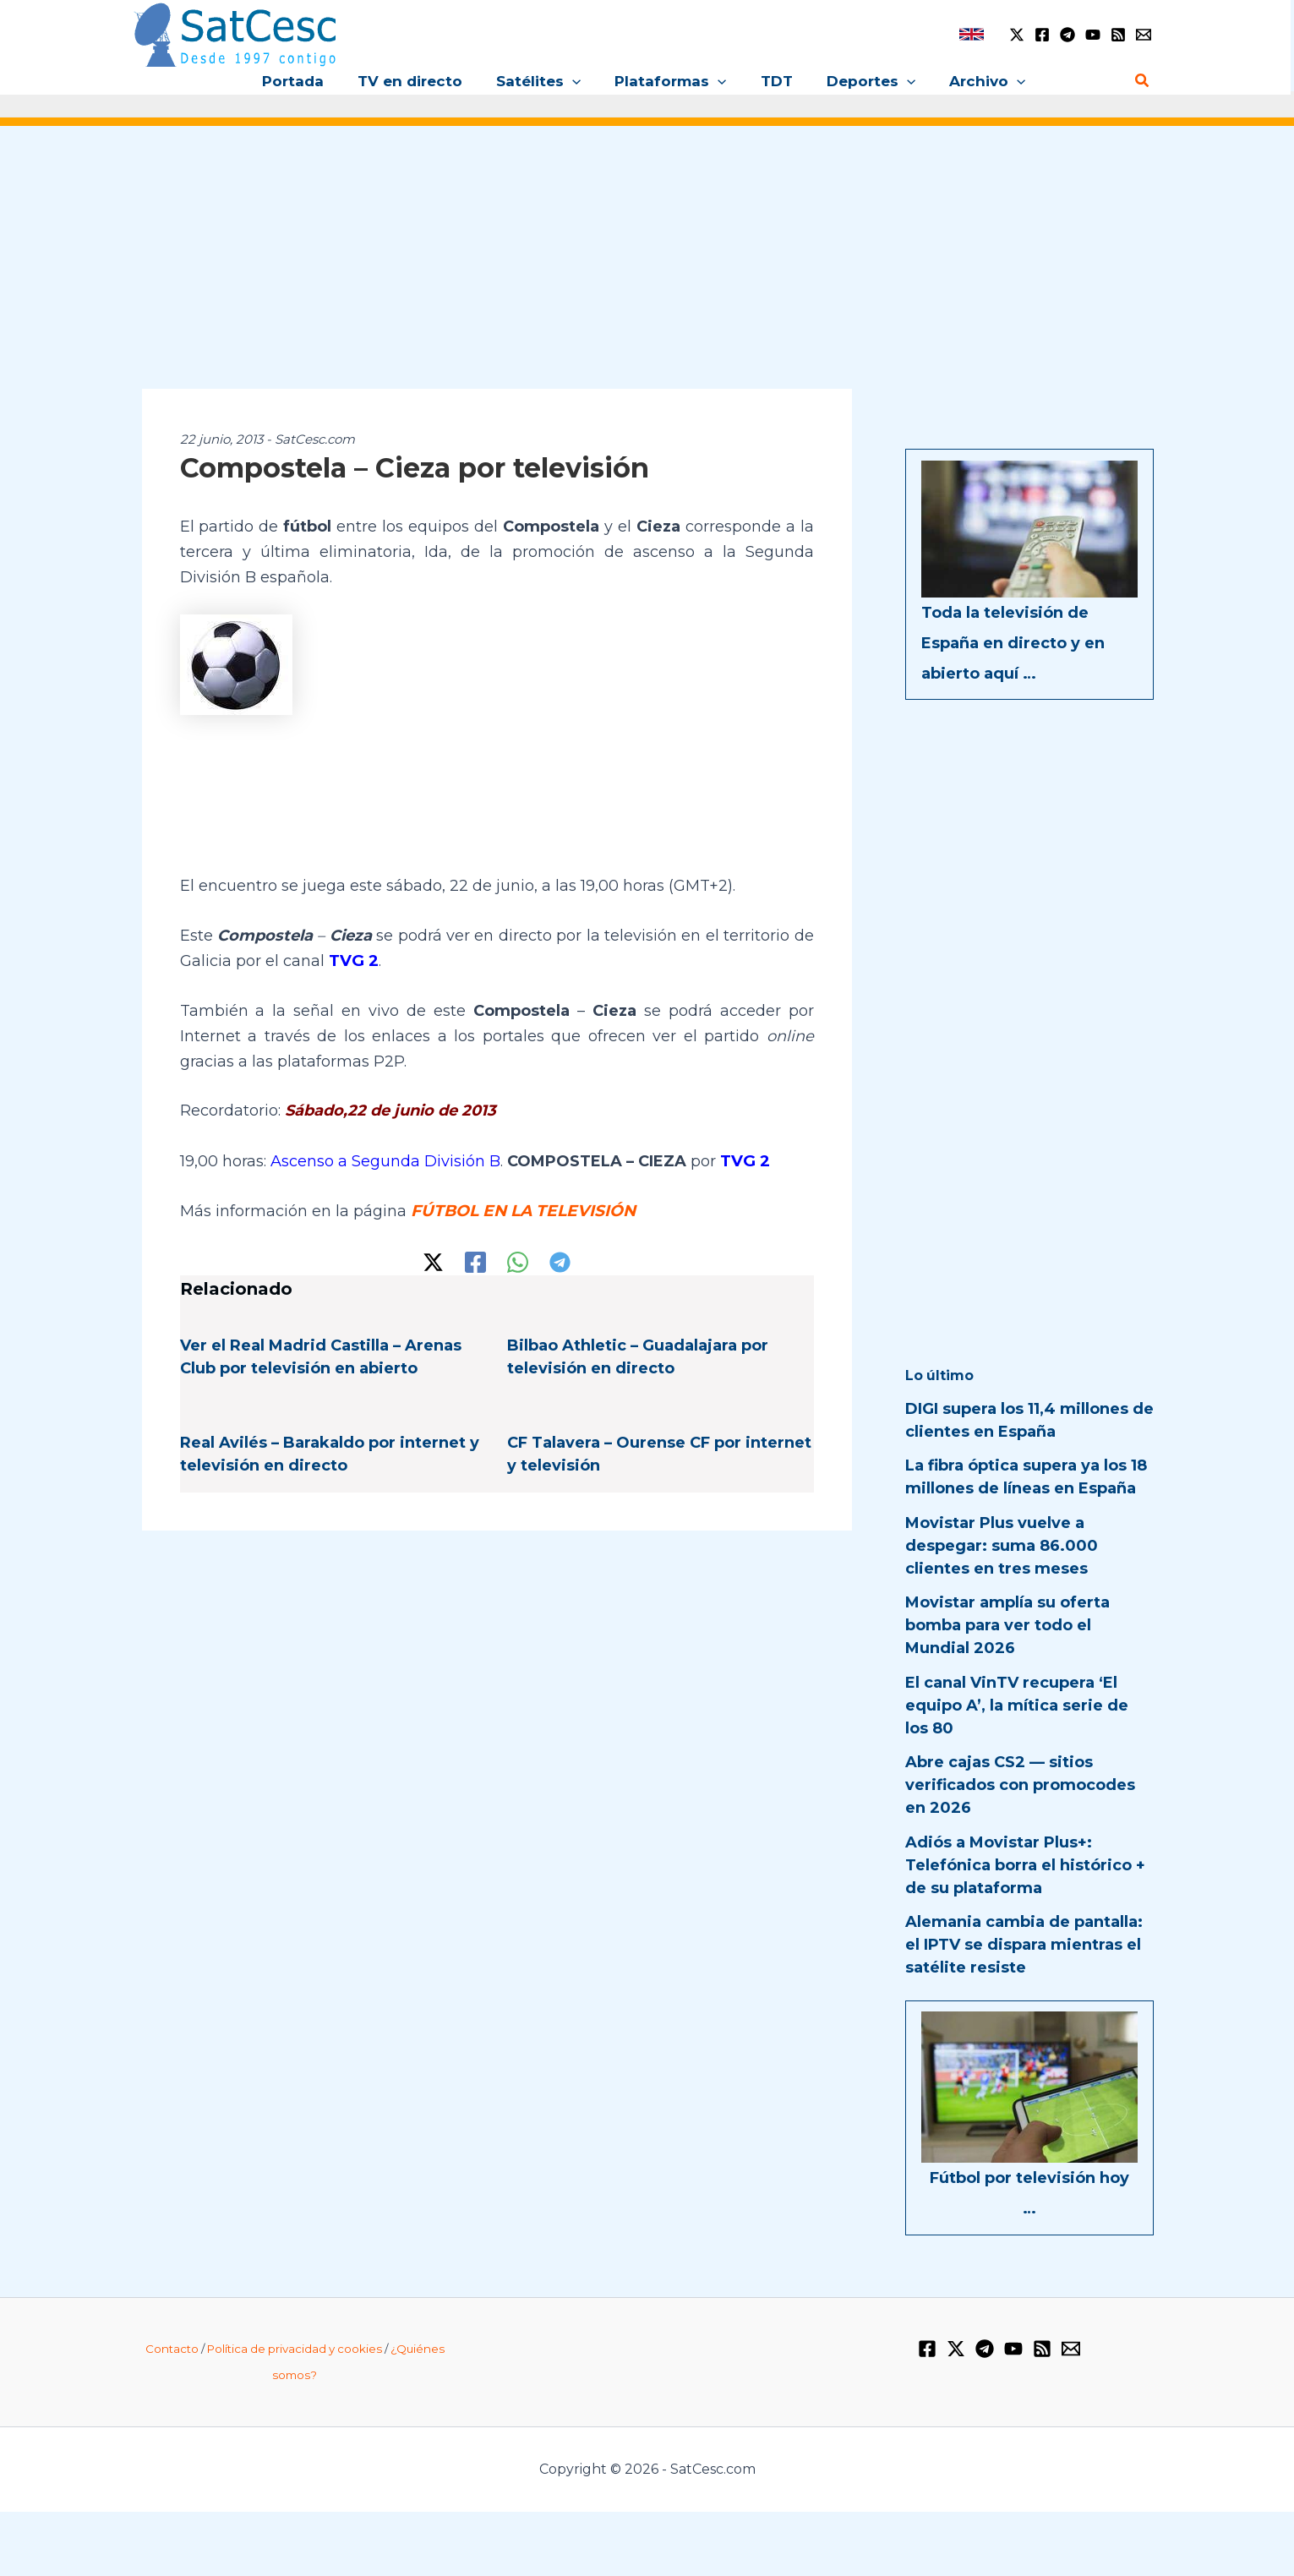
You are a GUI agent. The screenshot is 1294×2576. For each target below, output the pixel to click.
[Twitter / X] (1016, 34)
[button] (577, 81)
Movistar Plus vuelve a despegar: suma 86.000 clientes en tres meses (1001, 1546)
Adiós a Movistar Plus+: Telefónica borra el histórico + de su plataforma (1025, 1865)
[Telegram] (1067, 34)
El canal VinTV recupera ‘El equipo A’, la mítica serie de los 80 (1016, 1705)
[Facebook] (1042, 34)
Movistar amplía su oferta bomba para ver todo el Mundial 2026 (1007, 1625)
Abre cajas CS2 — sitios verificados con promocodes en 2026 (1020, 1785)
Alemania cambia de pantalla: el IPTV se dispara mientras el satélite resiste (1024, 1945)
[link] (971, 34)
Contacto (172, 2348)
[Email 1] (1143, 34)
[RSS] (1118, 34)
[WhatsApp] (517, 1259)
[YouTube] (1092, 34)
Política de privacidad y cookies (294, 2348)
